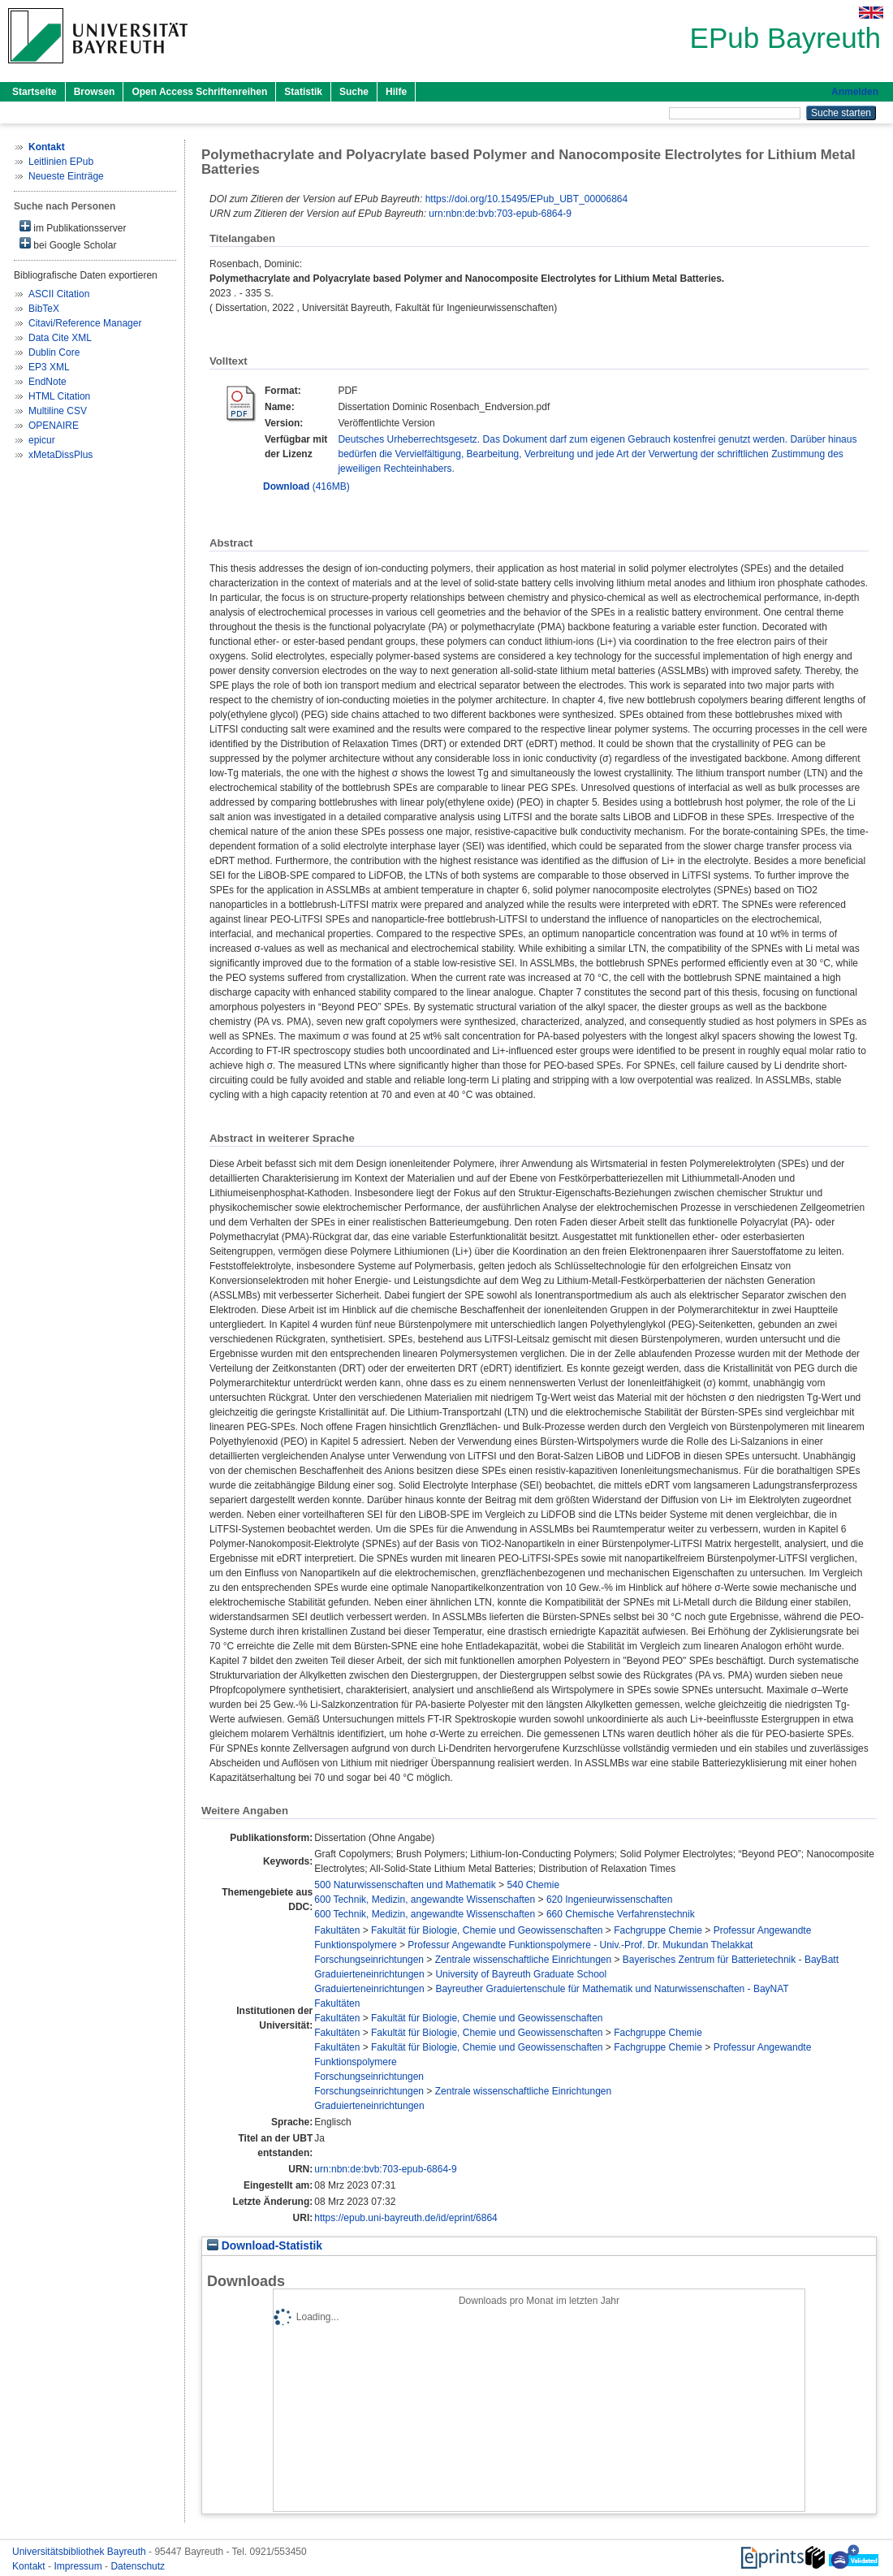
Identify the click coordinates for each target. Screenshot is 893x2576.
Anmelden (854, 91)
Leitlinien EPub (60, 161)
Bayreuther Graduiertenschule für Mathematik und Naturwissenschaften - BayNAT (611, 1989)
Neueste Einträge (66, 176)
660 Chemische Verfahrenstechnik (620, 1914)
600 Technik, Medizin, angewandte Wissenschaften (424, 1899)
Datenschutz (137, 2566)
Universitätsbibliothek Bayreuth (80, 2551)
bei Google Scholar (67, 244)
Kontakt (30, 2566)
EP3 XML (49, 367)
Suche (354, 91)
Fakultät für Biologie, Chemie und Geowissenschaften (487, 1930)
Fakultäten (337, 1930)
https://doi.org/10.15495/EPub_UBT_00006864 (526, 199)
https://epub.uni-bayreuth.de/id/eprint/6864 (406, 2218)
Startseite (34, 91)
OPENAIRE (53, 425)
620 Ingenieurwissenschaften (609, 1899)
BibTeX (43, 308)
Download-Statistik (264, 2246)
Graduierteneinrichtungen (369, 1974)
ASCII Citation (58, 294)
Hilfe (396, 91)
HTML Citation (59, 396)
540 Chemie (533, 1885)
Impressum (79, 2566)
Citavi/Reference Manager (84, 323)
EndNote (47, 381)
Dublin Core (54, 352)
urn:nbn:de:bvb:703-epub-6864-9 (500, 213)
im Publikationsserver (72, 227)
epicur (41, 440)
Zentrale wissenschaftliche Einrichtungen (523, 1959)
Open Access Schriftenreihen (199, 91)
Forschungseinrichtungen (369, 1959)
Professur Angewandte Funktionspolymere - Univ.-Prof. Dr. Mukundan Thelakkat (580, 1945)
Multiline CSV (57, 411)
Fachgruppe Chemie (658, 1930)
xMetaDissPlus (60, 454)
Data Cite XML (60, 338)
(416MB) (306, 486)
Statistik (303, 91)
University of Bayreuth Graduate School (520, 1974)
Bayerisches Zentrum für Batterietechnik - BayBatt (731, 1959)
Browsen (94, 91)
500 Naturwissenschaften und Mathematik (404, 1885)
